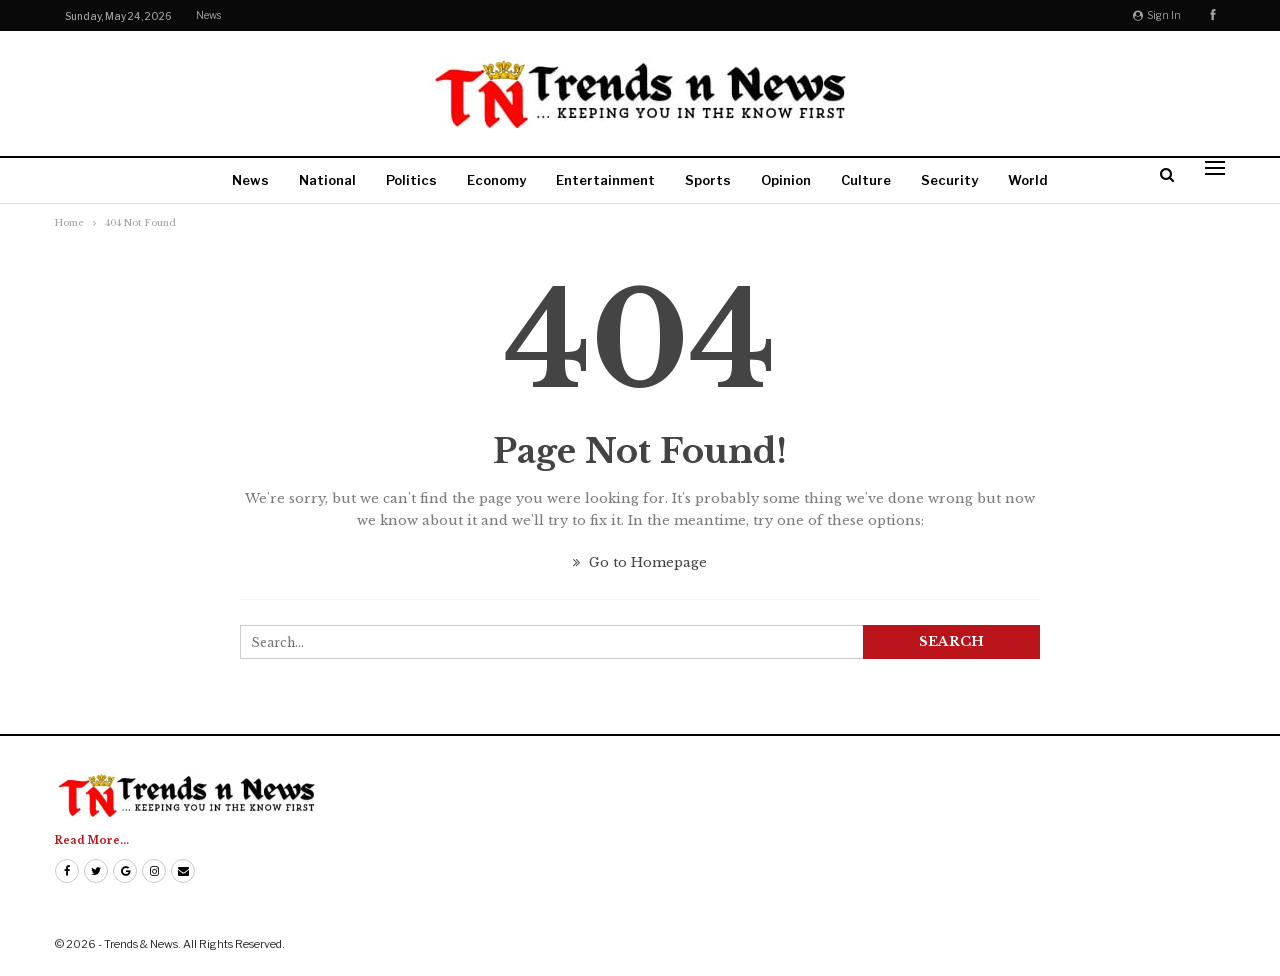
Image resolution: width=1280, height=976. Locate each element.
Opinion (786, 180)
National (327, 180)
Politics (411, 180)
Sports (708, 180)
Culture (866, 180)
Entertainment (605, 180)
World (1028, 180)
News (208, 15)
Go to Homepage (640, 562)
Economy (496, 180)
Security (949, 180)
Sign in (1157, 15)
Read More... (92, 840)
